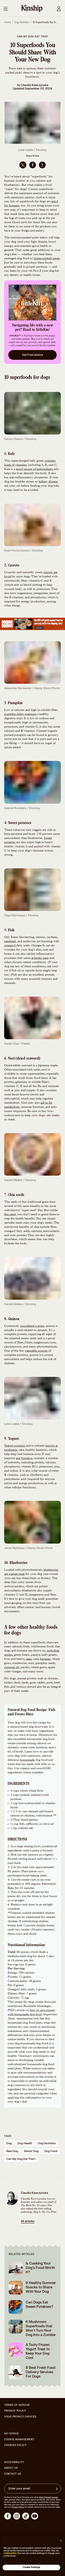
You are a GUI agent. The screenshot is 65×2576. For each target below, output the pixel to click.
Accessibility (14, 2462)
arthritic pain (40, 958)
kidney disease (48, 481)
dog (9, 2143)
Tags (7, 2136)
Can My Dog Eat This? (32, 36)
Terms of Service (17, 2405)
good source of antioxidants (35, 469)
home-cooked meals (47, 258)
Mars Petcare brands (48, 2497)
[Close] (61, 2540)
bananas (45, 1659)
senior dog (31, 2151)
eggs (29, 1659)
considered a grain (32, 1326)
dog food (50, 2151)
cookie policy (10, 2553)
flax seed (9, 1214)
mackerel (10, 941)
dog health (24, 2143)
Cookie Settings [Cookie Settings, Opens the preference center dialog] (31, 2567)
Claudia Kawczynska (34, 85)
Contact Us (12, 2473)
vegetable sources (36, 1351)
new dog (12, 2151)
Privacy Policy (15, 2410)
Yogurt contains (15, 1445)
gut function (24, 1458)
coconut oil (11, 1667)
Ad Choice (11, 2433)
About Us (11, 2468)
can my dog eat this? (21, 2159)
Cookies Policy (15, 2445)
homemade (27, 1760)
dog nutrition (47, 2143)
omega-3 (10, 945)
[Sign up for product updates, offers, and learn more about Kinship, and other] (57, 2489)
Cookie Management (19, 2439)
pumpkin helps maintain (20, 714)
